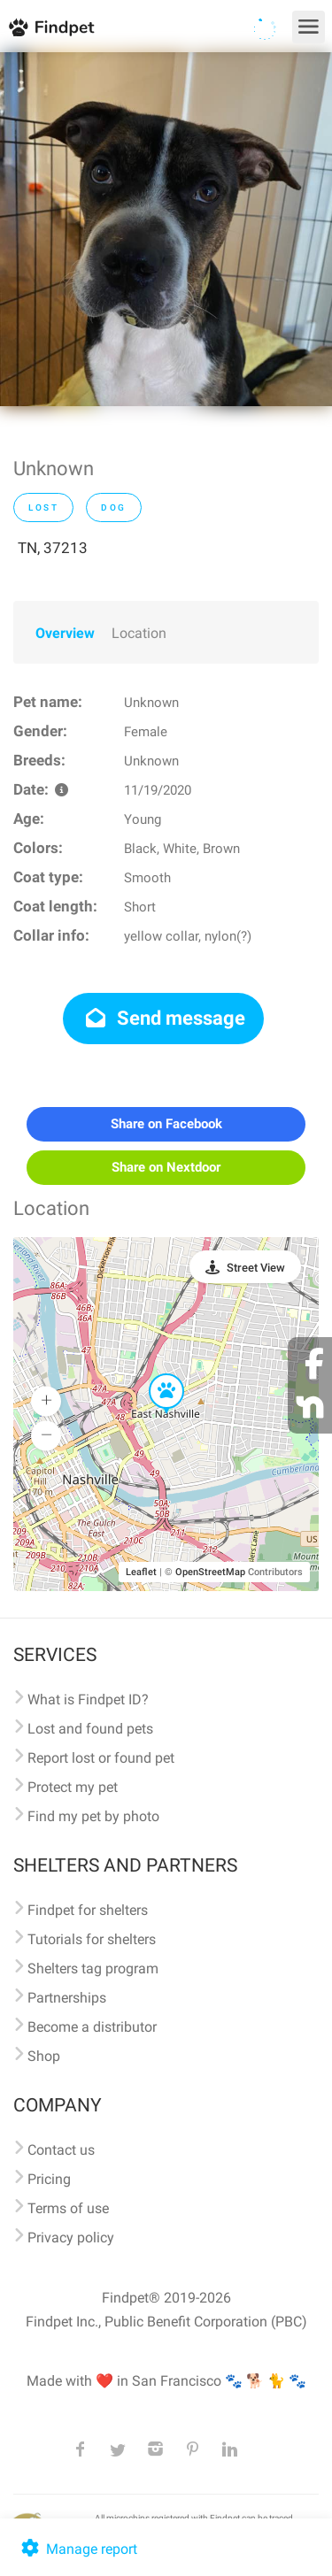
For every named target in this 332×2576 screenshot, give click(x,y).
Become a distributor (92, 2027)
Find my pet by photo (93, 1816)
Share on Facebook (166, 1124)
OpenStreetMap (210, 1572)
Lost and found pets (90, 1728)
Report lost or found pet (100, 1757)
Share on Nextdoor (166, 1167)
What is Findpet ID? (88, 1699)
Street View (256, 1267)
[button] (154, 1374)
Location (139, 633)
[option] (166, 229)
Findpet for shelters (87, 1910)
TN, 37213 (53, 548)
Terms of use (68, 2208)
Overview (65, 633)
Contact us (61, 2150)
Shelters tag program (92, 1968)
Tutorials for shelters (91, 1939)
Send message (163, 1018)
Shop (43, 2056)
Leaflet (141, 1572)
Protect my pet (72, 1787)
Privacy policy (70, 2237)
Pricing (49, 2179)
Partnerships (66, 1997)
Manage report (77, 2549)
